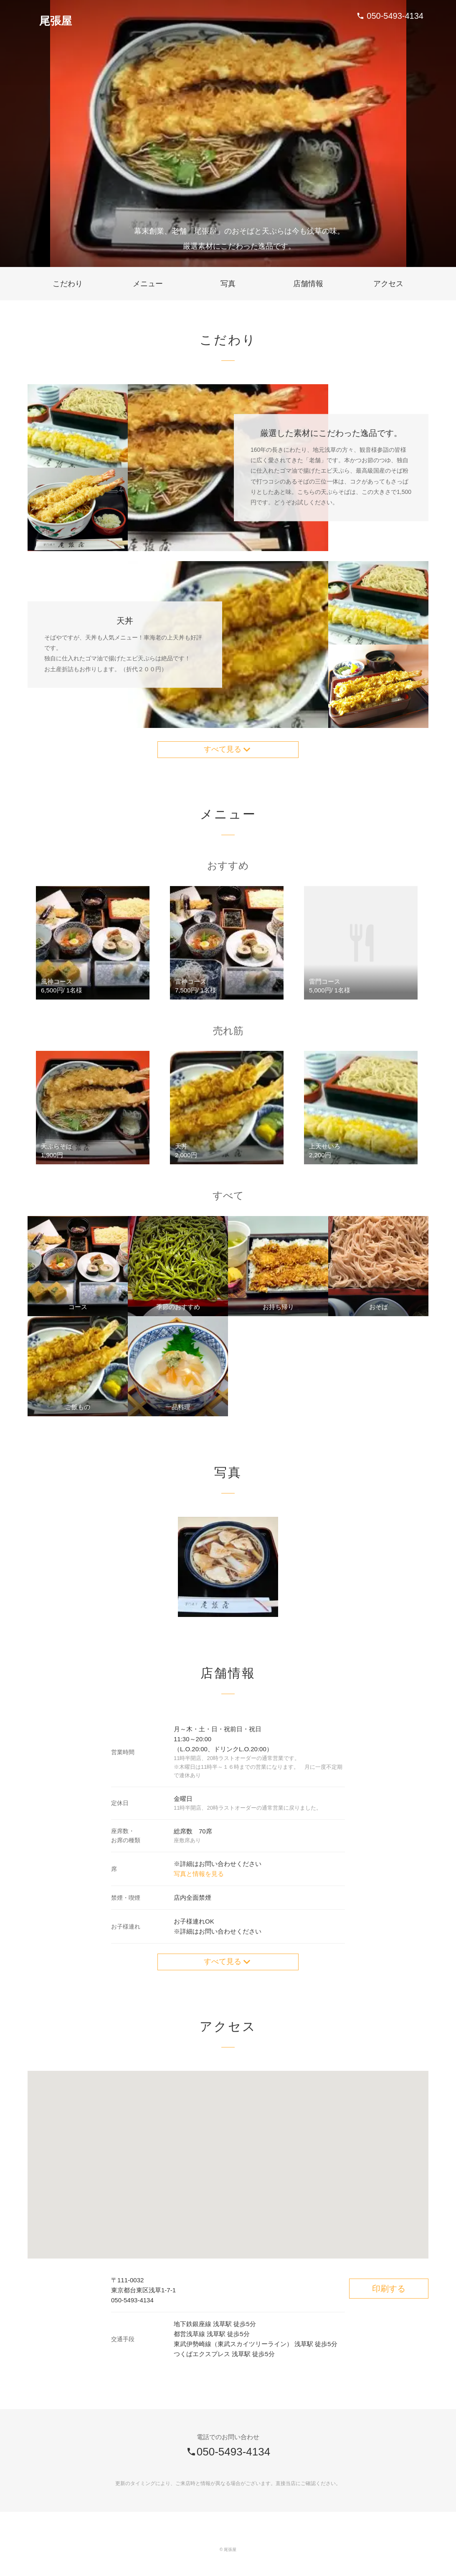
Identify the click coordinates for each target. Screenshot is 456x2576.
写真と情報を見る (199, 1877)
